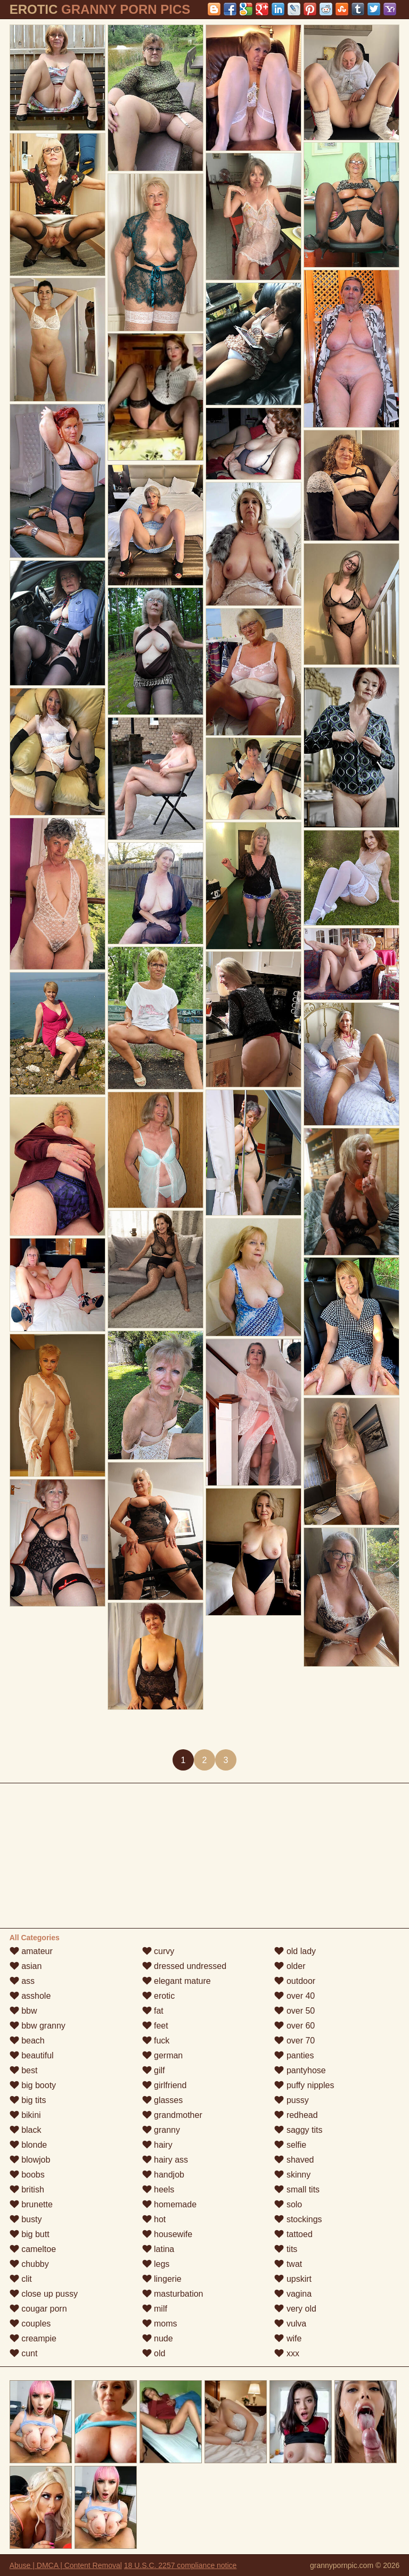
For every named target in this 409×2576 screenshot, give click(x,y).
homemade (169, 2204)
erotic (158, 1995)
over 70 (294, 2040)
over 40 (294, 1995)
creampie (33, 2338)
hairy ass (165, 2159)
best (24, 2070)
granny (161, 2129)
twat (288, 2263)
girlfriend (164, 2085)
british (27, 2189)
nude (157, 2338)
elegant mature (176, 1980)
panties (294, 2055)
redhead (295, 2115)
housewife (167, 2234)
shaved (294, 2159)
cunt (24, 2353)
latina (158, 2249)
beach (27, 2040)
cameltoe (33, 2249)
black (26, 2129)
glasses (162, 2100)
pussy (291, 2100)
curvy (158, 1951)
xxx (286, 2353)
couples (30, 2323)
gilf (153, 2070)
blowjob (30, 2159)
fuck (156, 2040)
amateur (31, 1951)
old (154, 2353)
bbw (23, 2010)
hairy (157, 2144)
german (162, 2055)
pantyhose (299, 2070)
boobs (27, 2174)
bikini (25, 2115)
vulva (290, 2323)
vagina (293, 2293)
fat (152, 2010)
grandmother (172, 2115)
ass (22, 1980)
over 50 (294, 2010)
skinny (292, 2174)
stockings (298, 2219)
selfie (290, 2144)
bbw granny (38, 2025)
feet (155, 2025)
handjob (163, 2174)
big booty (33, 2085)
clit (21, 2278)
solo (288, 2204)
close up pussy (44, 2293)
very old (295, 2308)
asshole (30, 1995)
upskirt (293, 2278)
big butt (30, 2234)
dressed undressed (184, 1966)
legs (156, 2263)
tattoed (293, 2234)
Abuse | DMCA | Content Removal (66, 2565)
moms (159, 2323)
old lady (295, 1951)
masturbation (172, 2293)
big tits (28, 2100)
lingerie (162, 2278)
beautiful (32, 2055)
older (289, 1966)
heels (158, 2189)
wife (287, 2338)
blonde (28, 2144)
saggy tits (298, 2129)
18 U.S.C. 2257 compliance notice (180, 2565)
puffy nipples (304, 2085)
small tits (297, 2189)
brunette (31, 2204)
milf (154, 2308)
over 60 (294, 2025)
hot (154, 2219)
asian (26, 1966)
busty (26, 2219)
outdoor (294, 1980)
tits (285, 2249)
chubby (29, 2263)
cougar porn (38, 2308)
